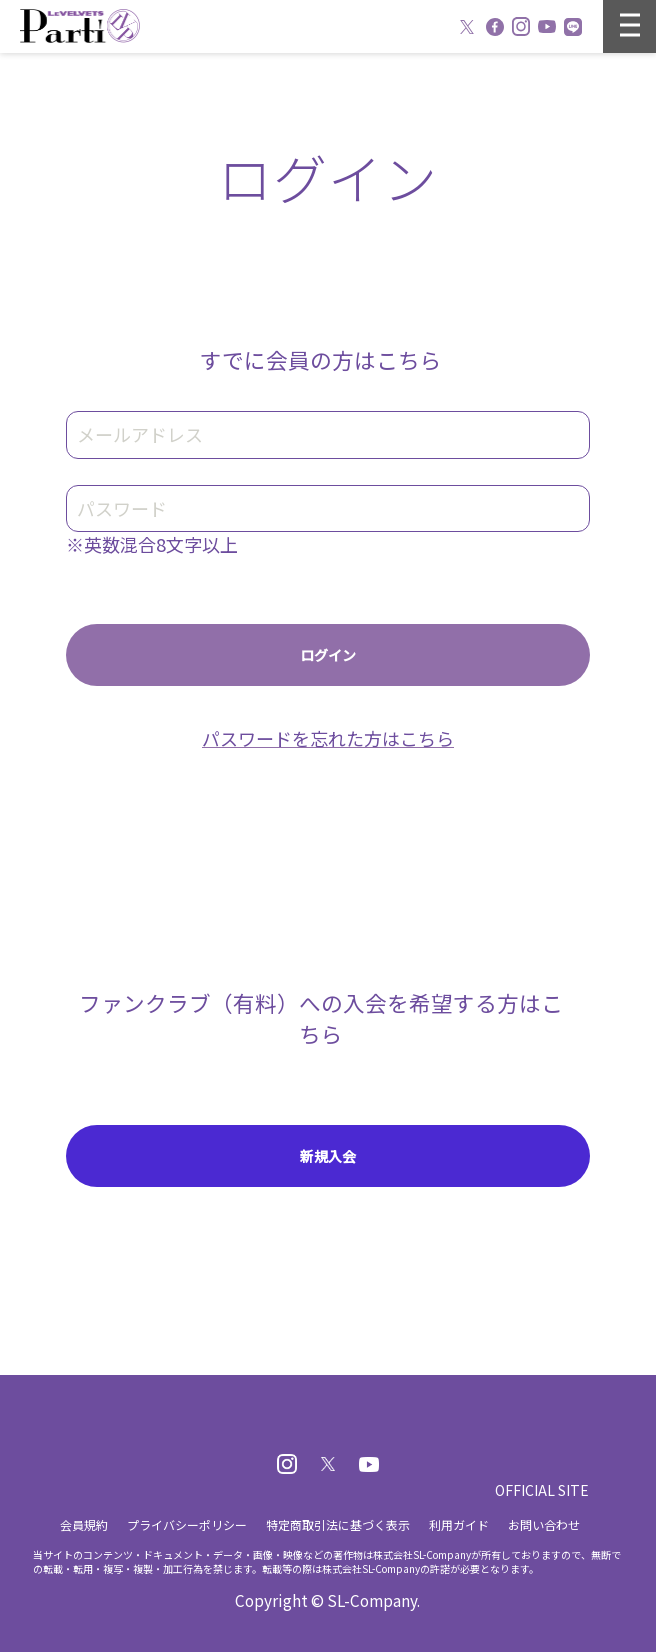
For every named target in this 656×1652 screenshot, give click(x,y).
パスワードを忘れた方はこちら (328, 738)
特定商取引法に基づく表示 (338, 1524)
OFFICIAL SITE (542, 1490)
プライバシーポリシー (187, 1524)
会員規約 (84, 1524)
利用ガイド (459, 1524)
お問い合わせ (544, 1524)
